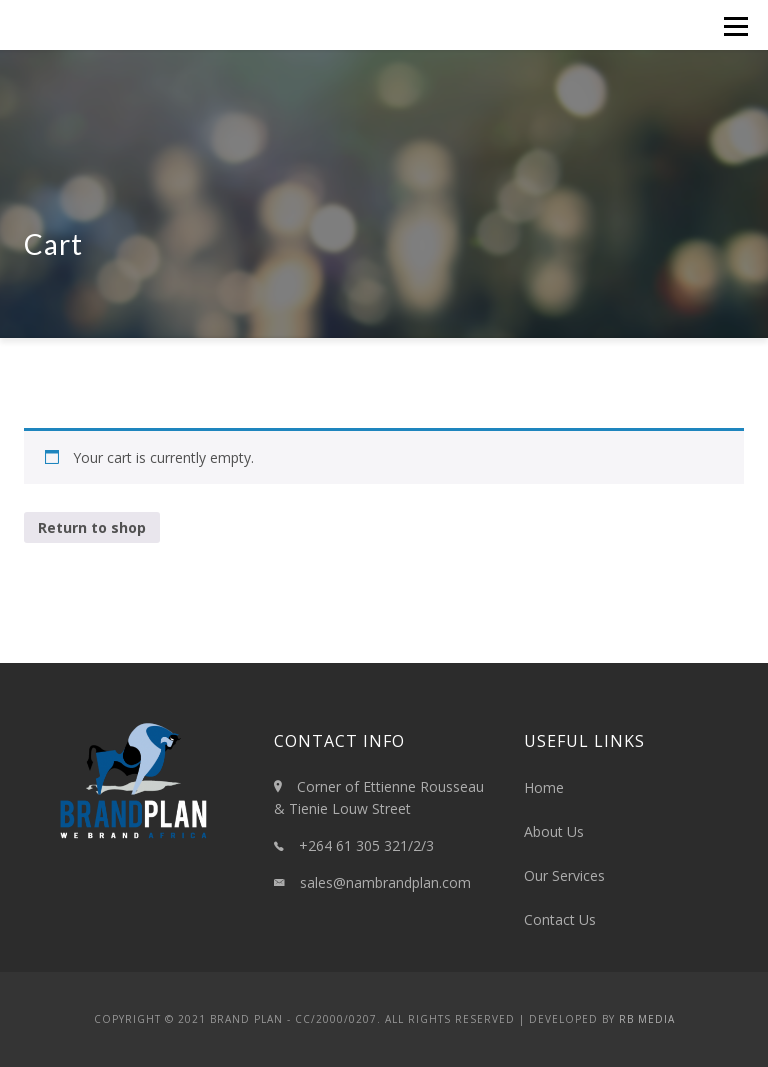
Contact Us (560, 919)
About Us (554, 831)
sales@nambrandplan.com (385, 882)
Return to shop (92, 527)
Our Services (564, 875)
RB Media (647, 1019)
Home (544, 787)
